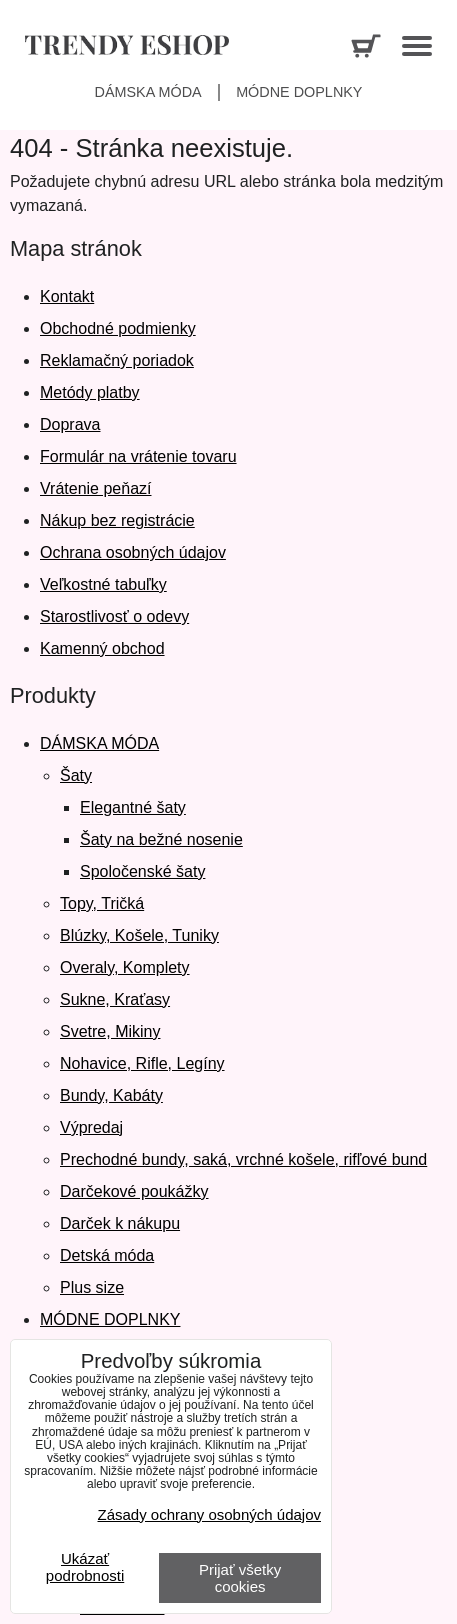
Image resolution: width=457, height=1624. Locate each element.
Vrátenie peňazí (95, 488)
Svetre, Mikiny (110, 1031)
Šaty (76, 775)
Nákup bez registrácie (117, 520)
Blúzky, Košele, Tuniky (139, 935)
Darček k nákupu (120, 1223)
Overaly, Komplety (125, 967)
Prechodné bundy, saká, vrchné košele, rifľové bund (243, 1159)
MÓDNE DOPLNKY (110, 1319)
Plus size (92, 1287)
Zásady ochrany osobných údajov (209, 1514)
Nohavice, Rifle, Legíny (142, 1063)
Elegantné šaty (133, 807)
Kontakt (67, 296)
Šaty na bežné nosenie (161, 839)
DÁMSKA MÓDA (99, 743)
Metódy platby (90, 392)
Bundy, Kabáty (111, 1095)
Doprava (70, 424)
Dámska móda (148, 92)
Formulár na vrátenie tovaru (138, 456)
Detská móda (107, 1255)
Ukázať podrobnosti (85, 1567)
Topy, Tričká (102, 903)
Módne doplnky (299, 92)
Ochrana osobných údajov (133, 552)
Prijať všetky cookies (240, 1578)
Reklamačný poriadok (117, 360)
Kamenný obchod (102, 648)
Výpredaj (91, 1127)
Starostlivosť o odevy (114, 616)
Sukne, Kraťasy (115, 999)
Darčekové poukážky (134, 1191)
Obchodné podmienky (118, 328)
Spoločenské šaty (142, 871)
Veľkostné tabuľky (103, 584)
